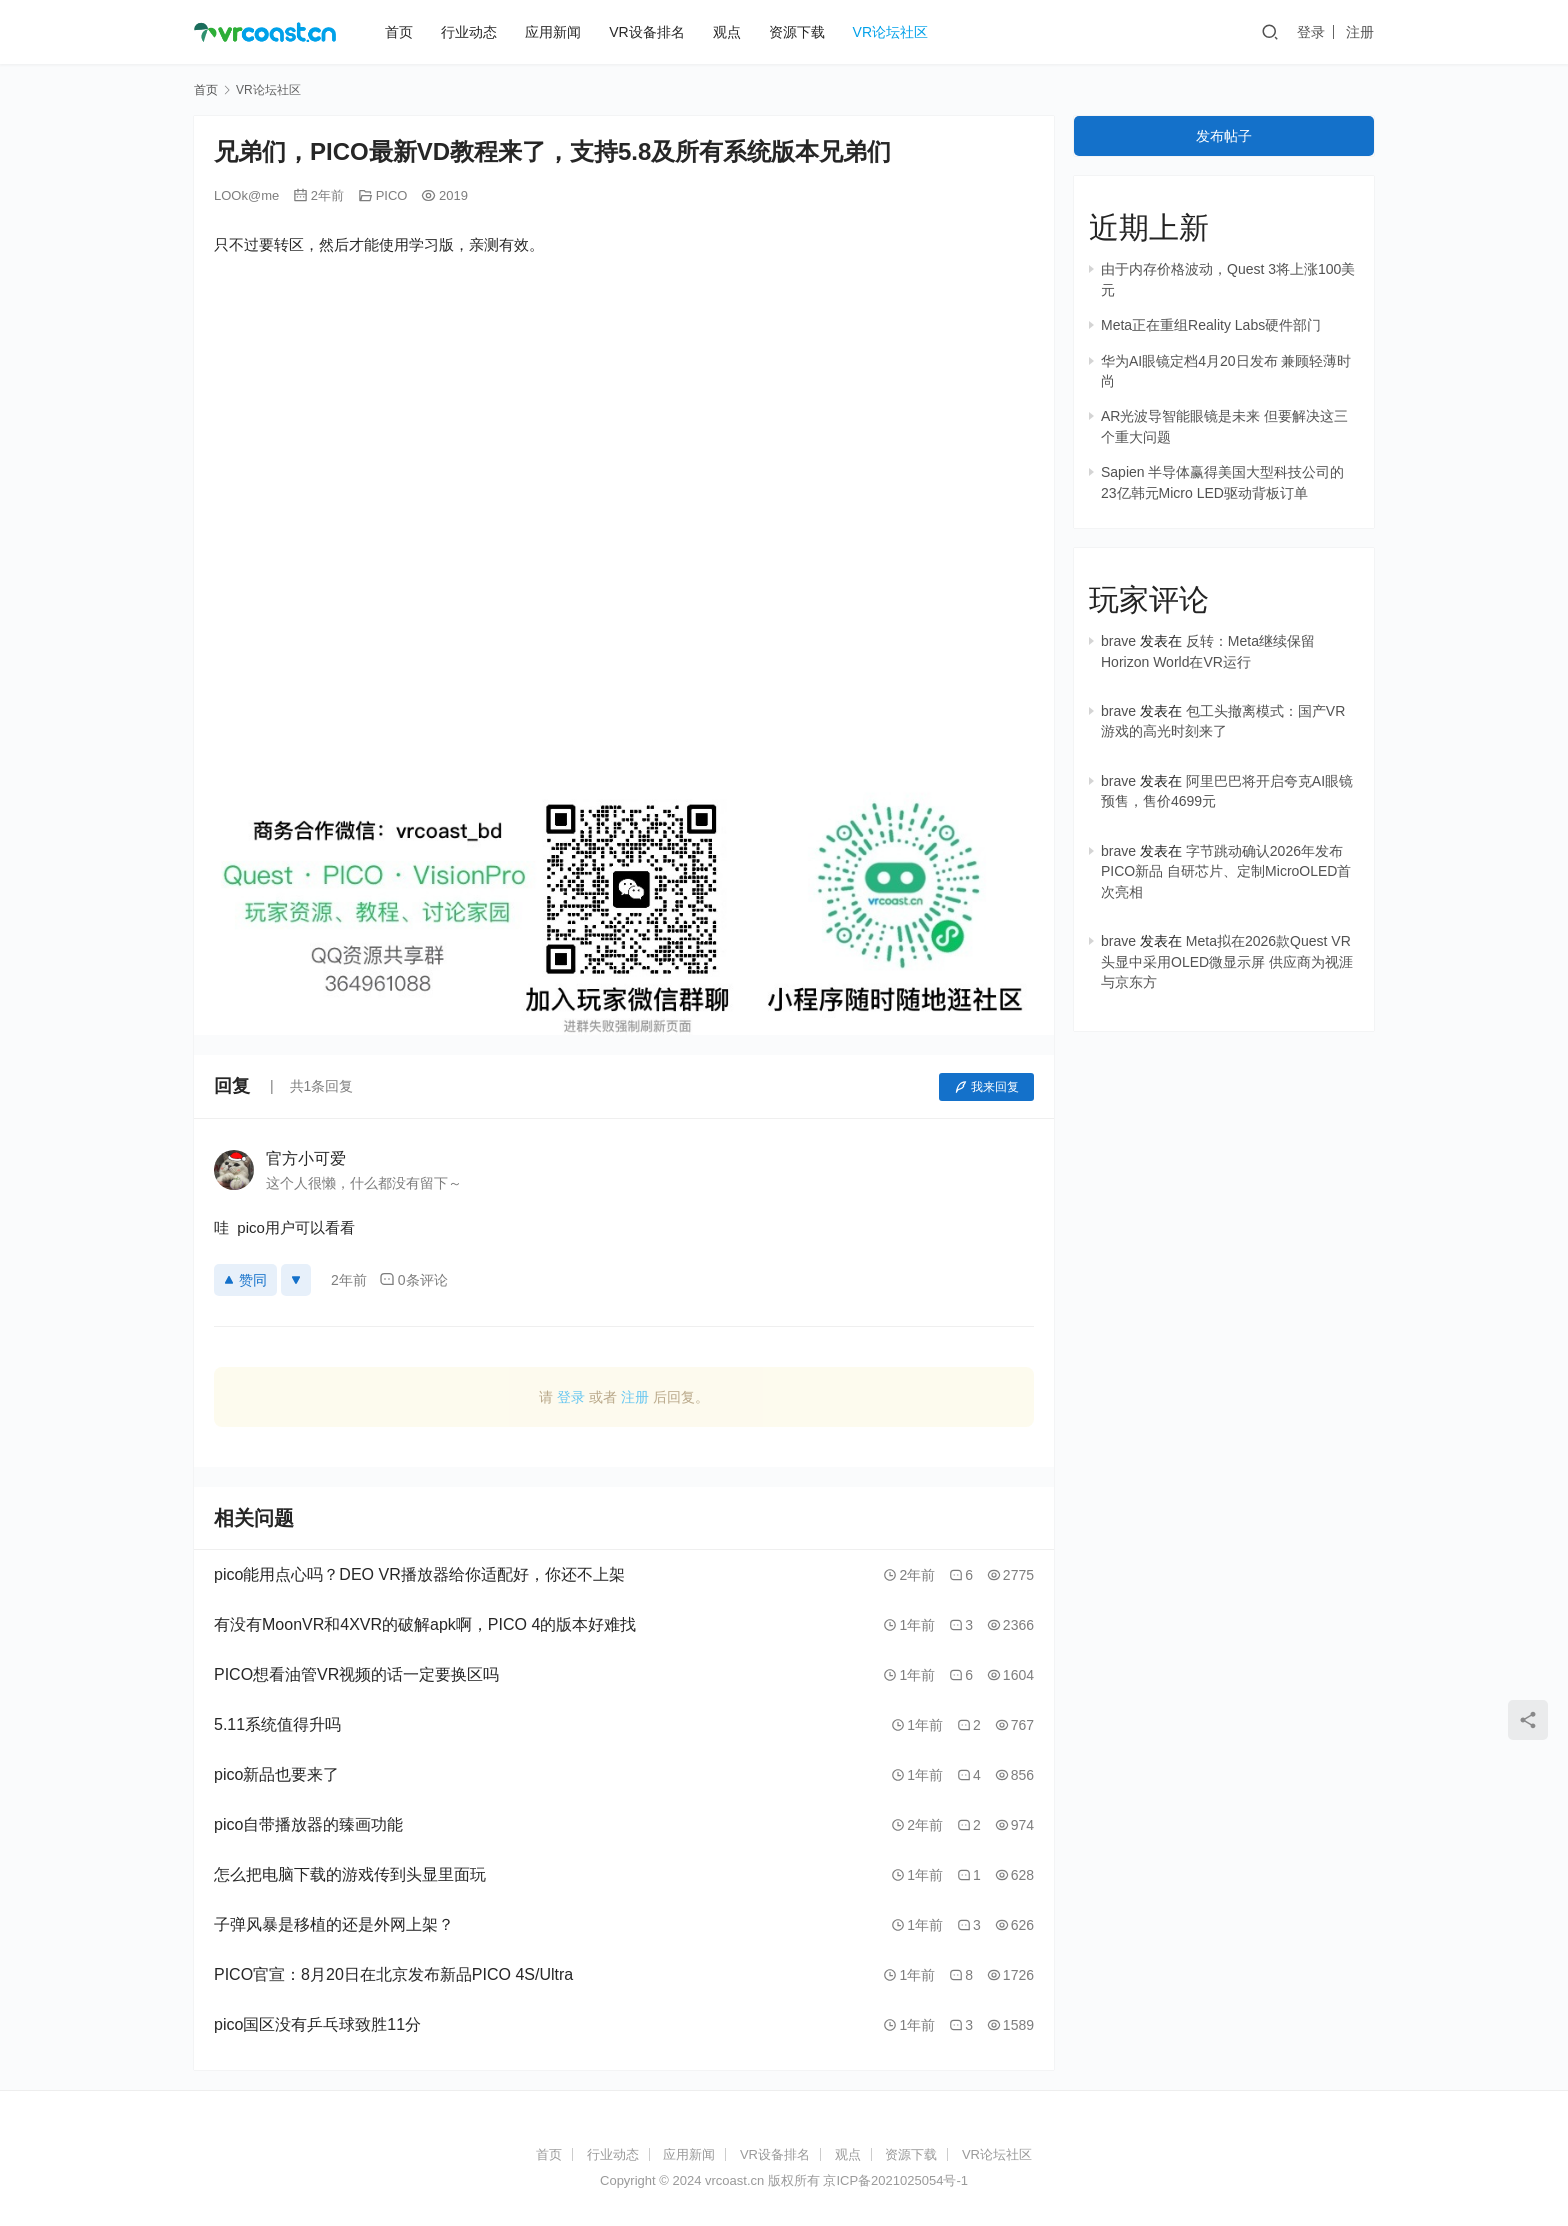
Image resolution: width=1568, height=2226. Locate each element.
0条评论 (413, 1279)
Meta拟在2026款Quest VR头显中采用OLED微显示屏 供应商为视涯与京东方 (1227, 961)
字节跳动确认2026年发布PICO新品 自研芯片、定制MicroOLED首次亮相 (1226, 871)
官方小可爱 (306, 1158)
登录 (1311, 32)
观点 (727, 32)
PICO (392, 195)
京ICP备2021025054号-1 (895, 2180)
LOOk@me (246, 195)
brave (1118, 641)
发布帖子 (1224, 136)
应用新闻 (553, 32)
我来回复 (986, 1087)
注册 (1360, 32)
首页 (399, 32)
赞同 (245, 1280)
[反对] (296, 1280)
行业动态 (469, 32)
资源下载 (797, 32)
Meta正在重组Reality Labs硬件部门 (1211, 325)
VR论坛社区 (890, 32)
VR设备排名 (646, 32)
